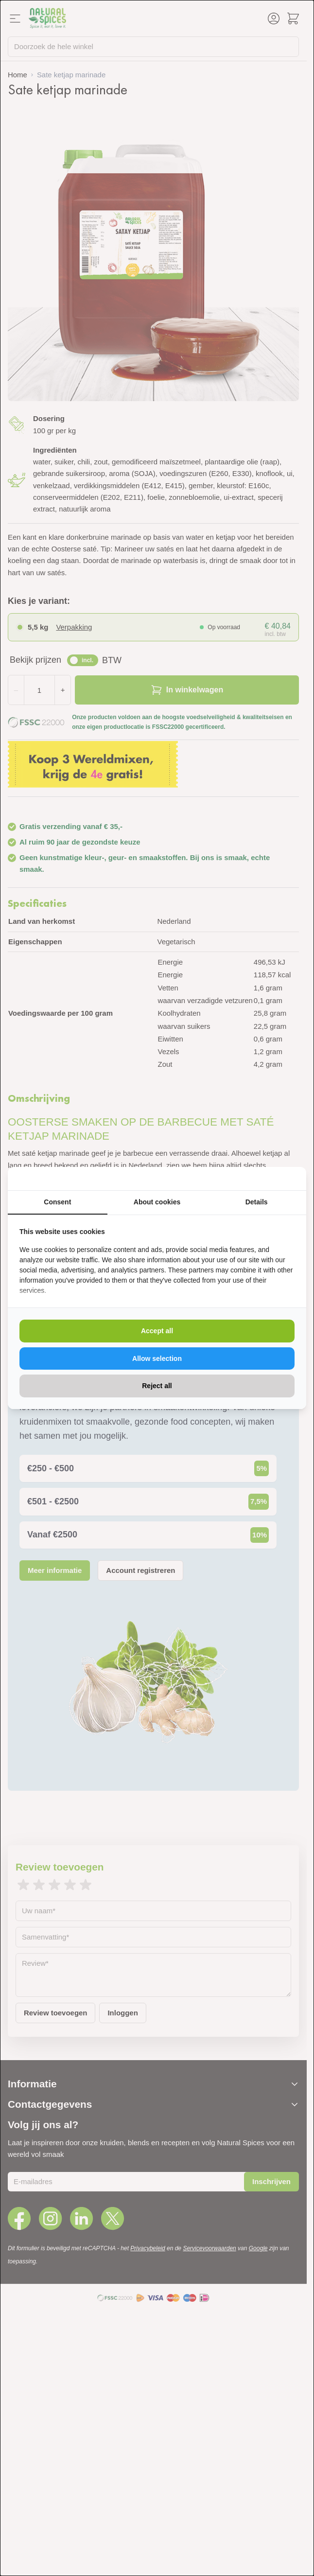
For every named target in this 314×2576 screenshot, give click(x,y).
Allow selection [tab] (157, 1358)
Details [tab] (256, 1202)
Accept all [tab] (157, 1331)
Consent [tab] (57, 1202)
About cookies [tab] (157, 1202)
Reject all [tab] (157, 1386)
